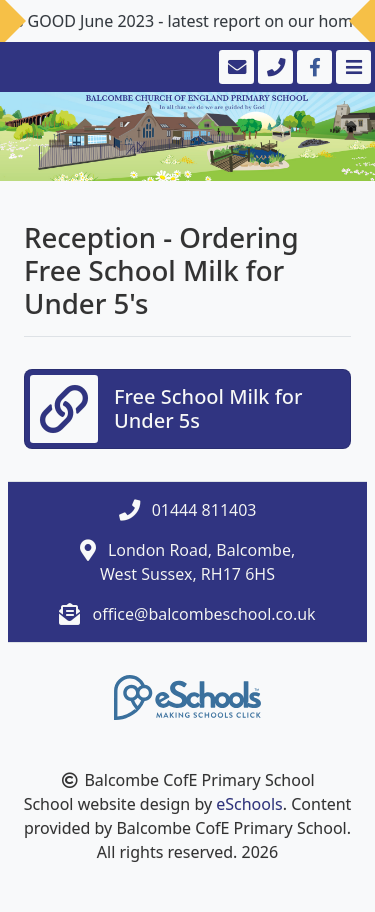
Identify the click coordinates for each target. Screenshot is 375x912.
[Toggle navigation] (351, 67)
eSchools (249, 804)
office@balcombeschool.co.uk (204, 614)
